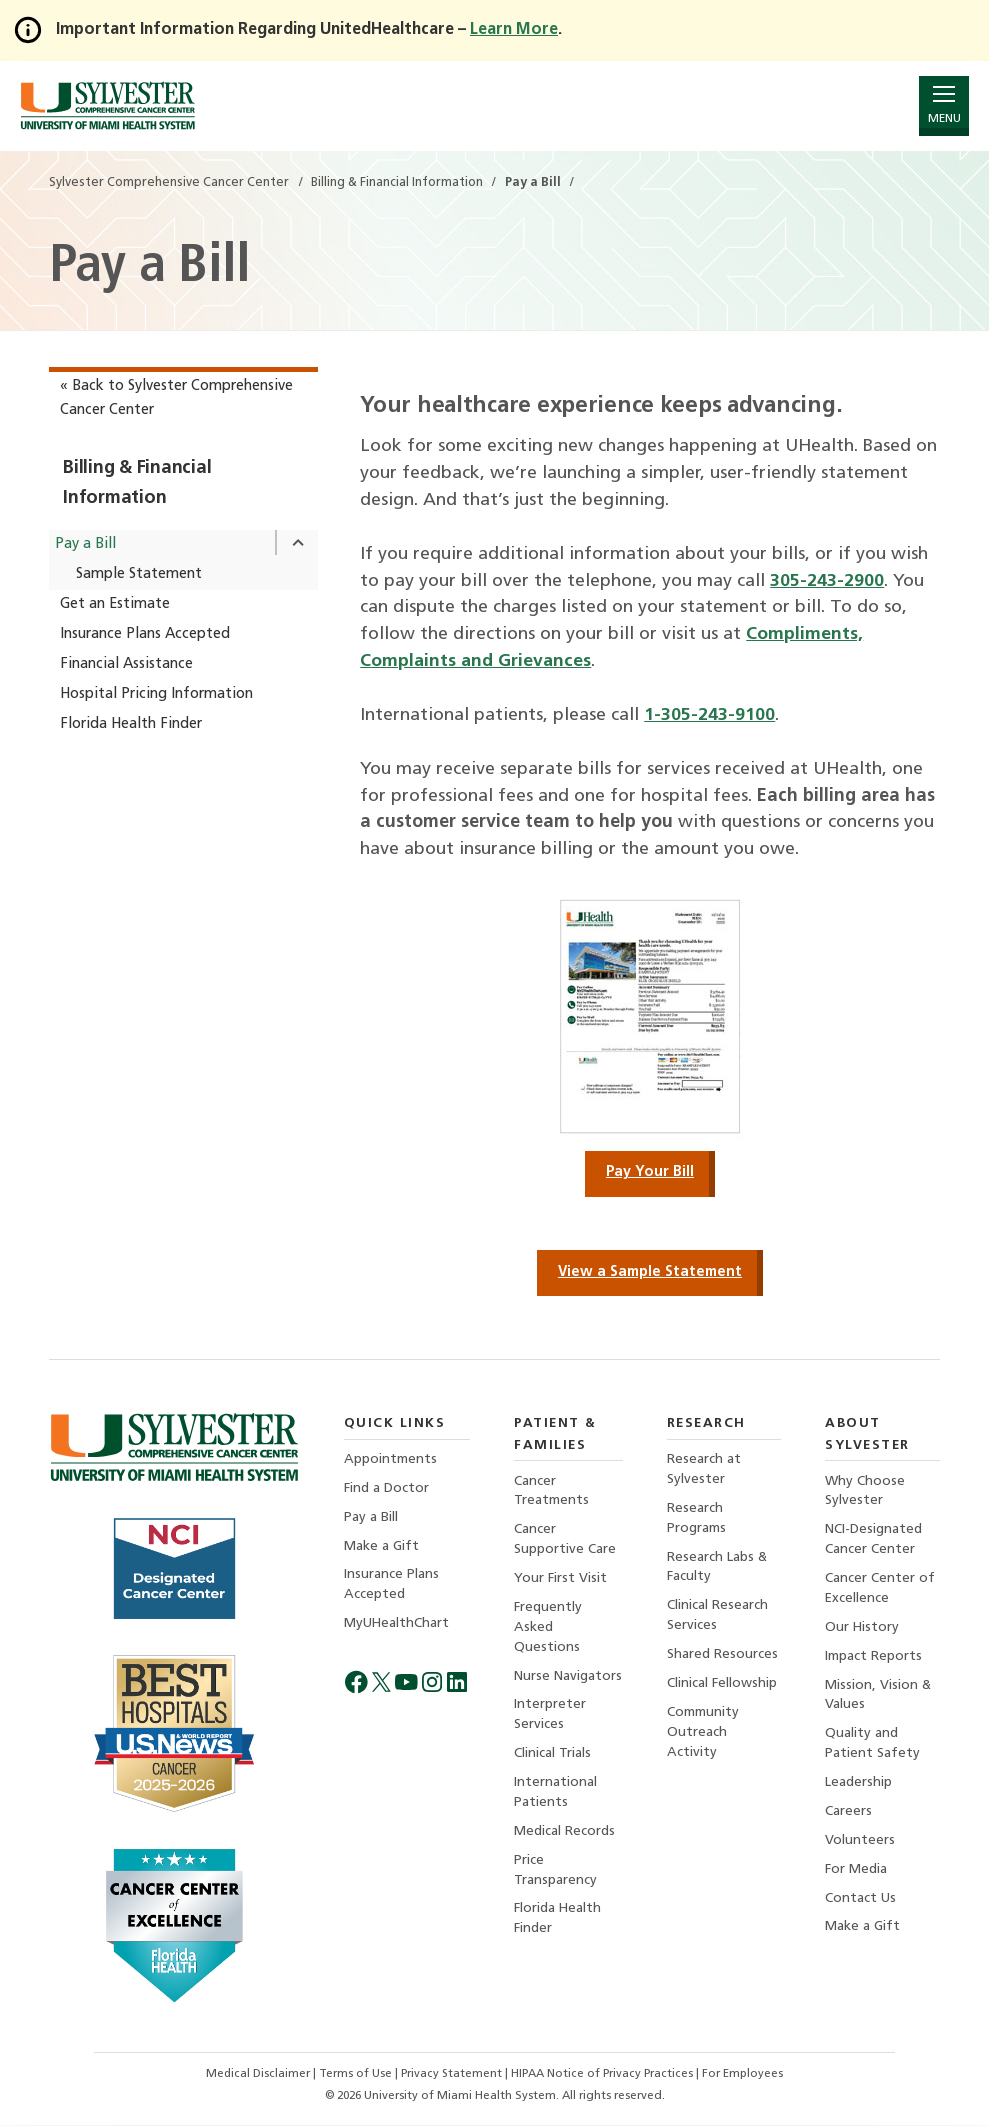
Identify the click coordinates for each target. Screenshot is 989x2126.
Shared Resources (722, 1657)
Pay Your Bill (649, 1173)
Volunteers (860, 1844)
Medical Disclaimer (259, 2076)
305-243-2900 (827, 581)
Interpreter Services (550, 1718)
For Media (856, 1874)
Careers (848, 1815)
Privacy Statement (454, 2076)
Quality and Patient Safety (872, 1747)
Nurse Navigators (568, 1679)
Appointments (390, 1460)
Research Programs (696, 1519)
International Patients (555, 1796)
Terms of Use (358, 2076)
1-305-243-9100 (709, 715)
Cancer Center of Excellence (880, 1590)
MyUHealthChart (397, 1626)
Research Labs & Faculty (717, 1569)
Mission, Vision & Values (878, 1698)
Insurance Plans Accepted (145, 634)
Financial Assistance (126, 664)
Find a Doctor (386, 1489)
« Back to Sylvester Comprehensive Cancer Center (176, 398)
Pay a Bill (85, 544)
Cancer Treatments (551, 1492)
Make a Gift (381, 1548)
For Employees (744, 2076)
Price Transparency (555, 1875)
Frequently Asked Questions (548, 1629)
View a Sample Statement (649, 1273)
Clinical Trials (552, 1757)
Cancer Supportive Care (565, 1541)
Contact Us (860, 1903)
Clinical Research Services (717, 1618)
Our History (862, 1629)
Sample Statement (139, 574)
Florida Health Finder (131, 724)
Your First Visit (560, 1580)
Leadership (858, 1786)
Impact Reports (873, 1659)
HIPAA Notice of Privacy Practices (605, 2076)
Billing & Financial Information (137, 483)
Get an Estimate (115, 604)
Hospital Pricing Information (156, 694)
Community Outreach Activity (703, 1735)
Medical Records (564, 1836)
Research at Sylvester (704, 1470)
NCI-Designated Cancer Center (873, 1541)
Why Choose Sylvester (865, 1492)
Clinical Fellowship (722, 1686)
